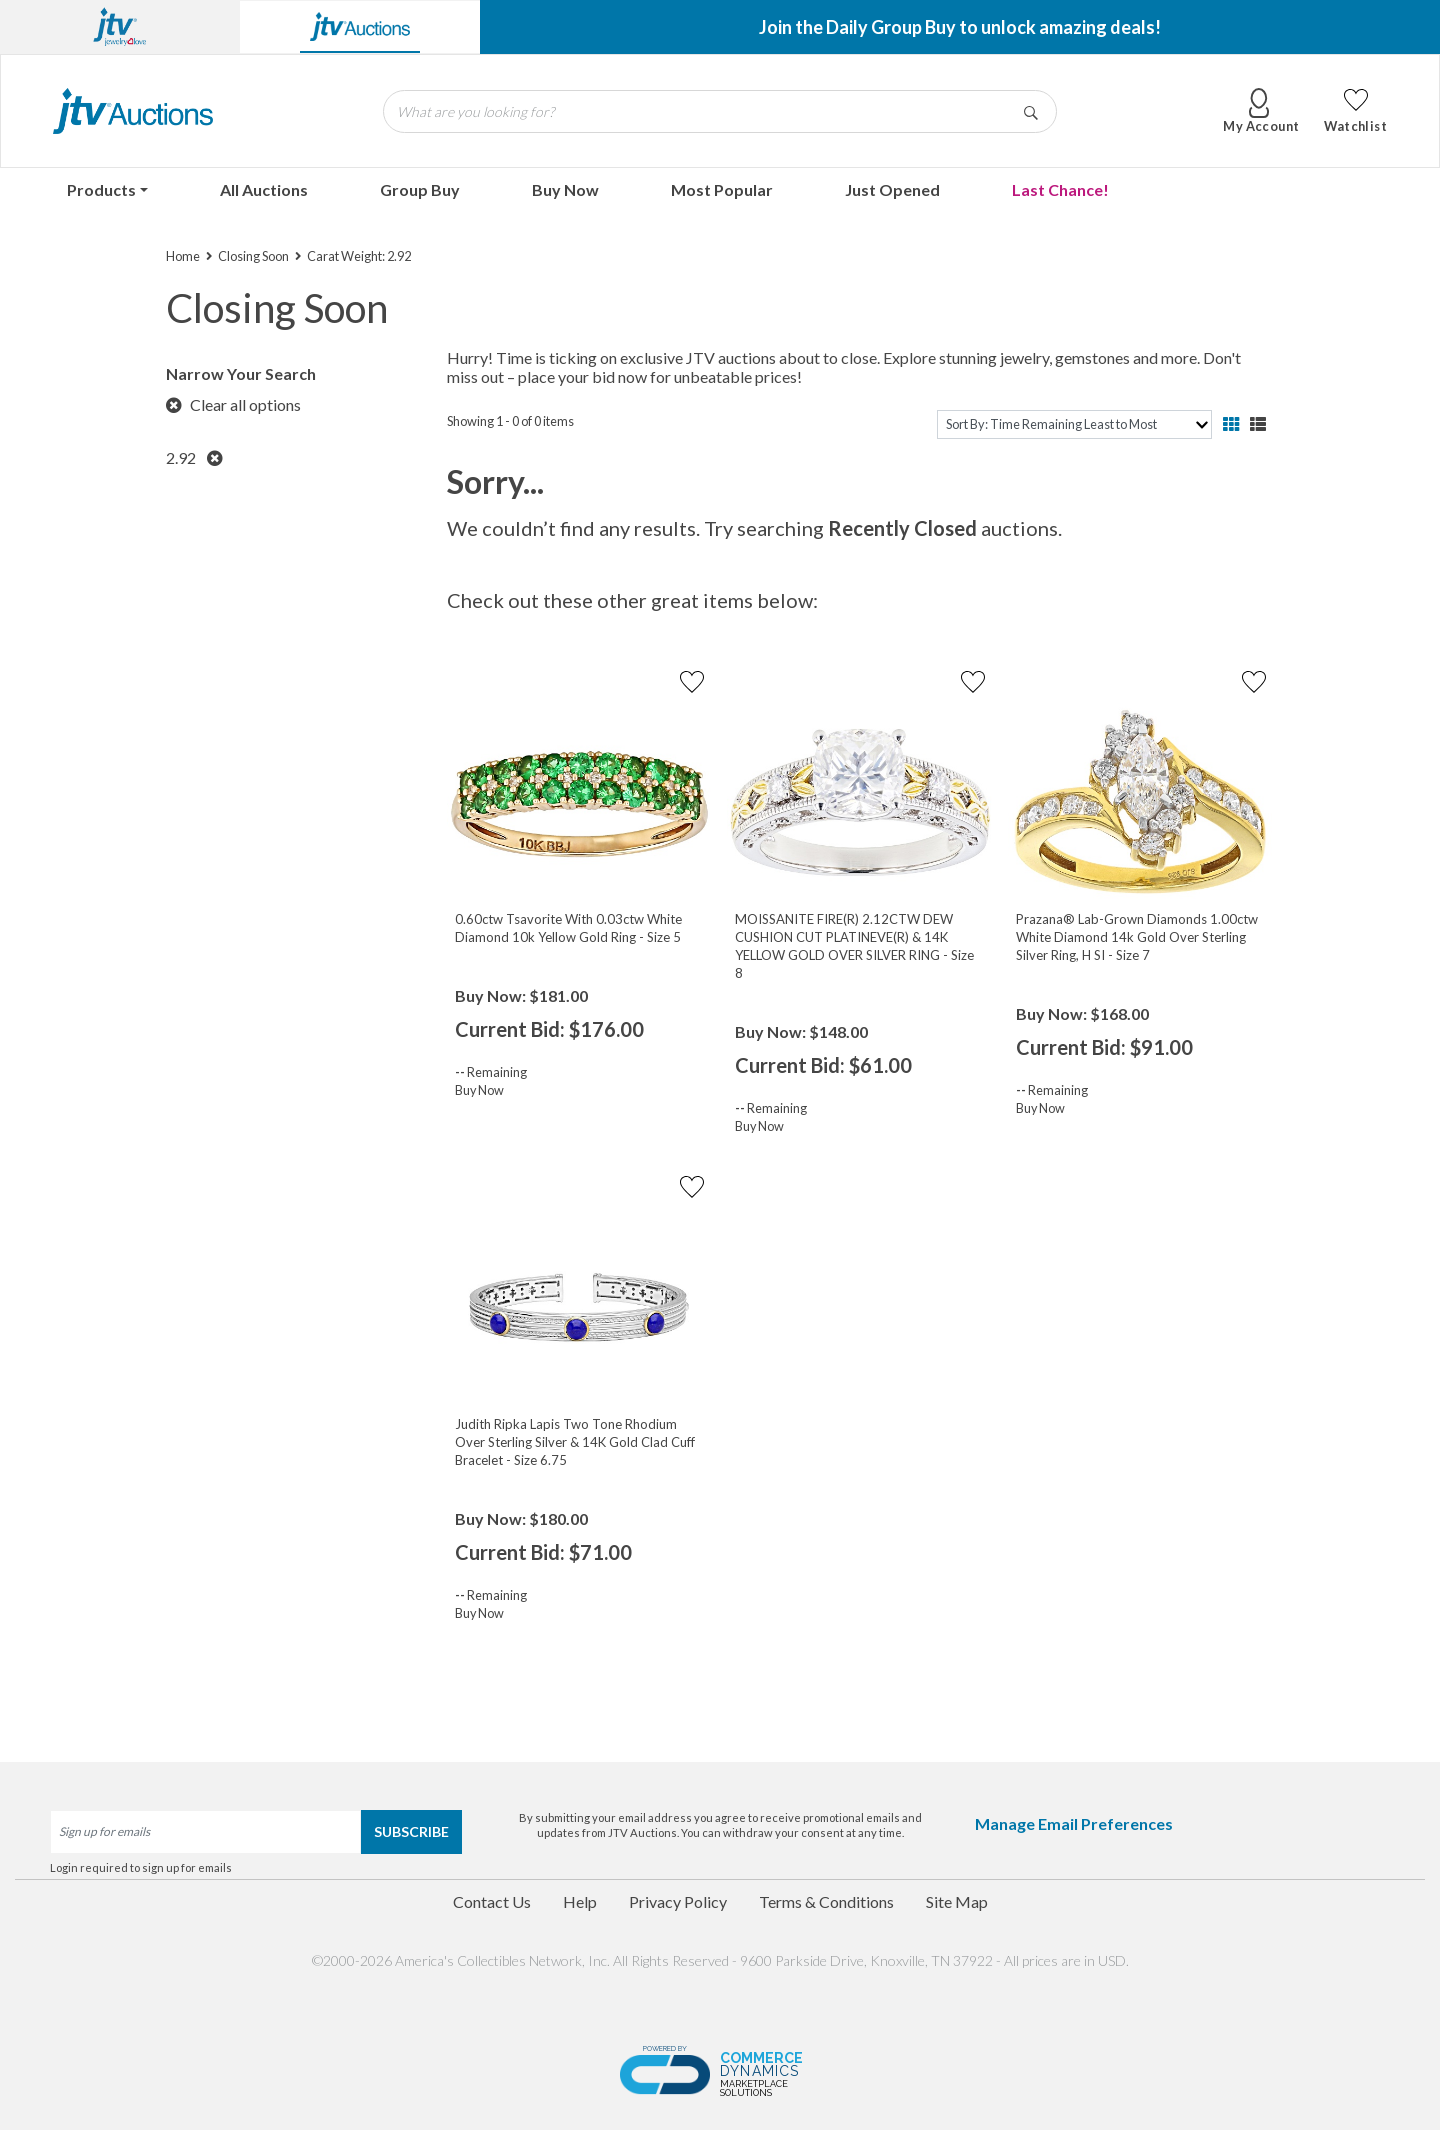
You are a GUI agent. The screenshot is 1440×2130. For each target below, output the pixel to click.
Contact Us (492, 1901)
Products (101, 189)
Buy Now (565, 189)
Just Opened (892, 189)
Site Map (957, 1901)
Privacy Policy (678, 1901)
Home (183, 256)
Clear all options (233, 404)
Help (580, 1901)
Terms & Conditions (826, 1901)
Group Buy (420, 189)
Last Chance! (1060, 189)
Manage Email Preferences (1074, 1823)
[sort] (1074, 424)
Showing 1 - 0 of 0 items (510, 421)
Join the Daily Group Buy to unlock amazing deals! (960, 27)
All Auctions (264, 189)
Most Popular (722, 189)
